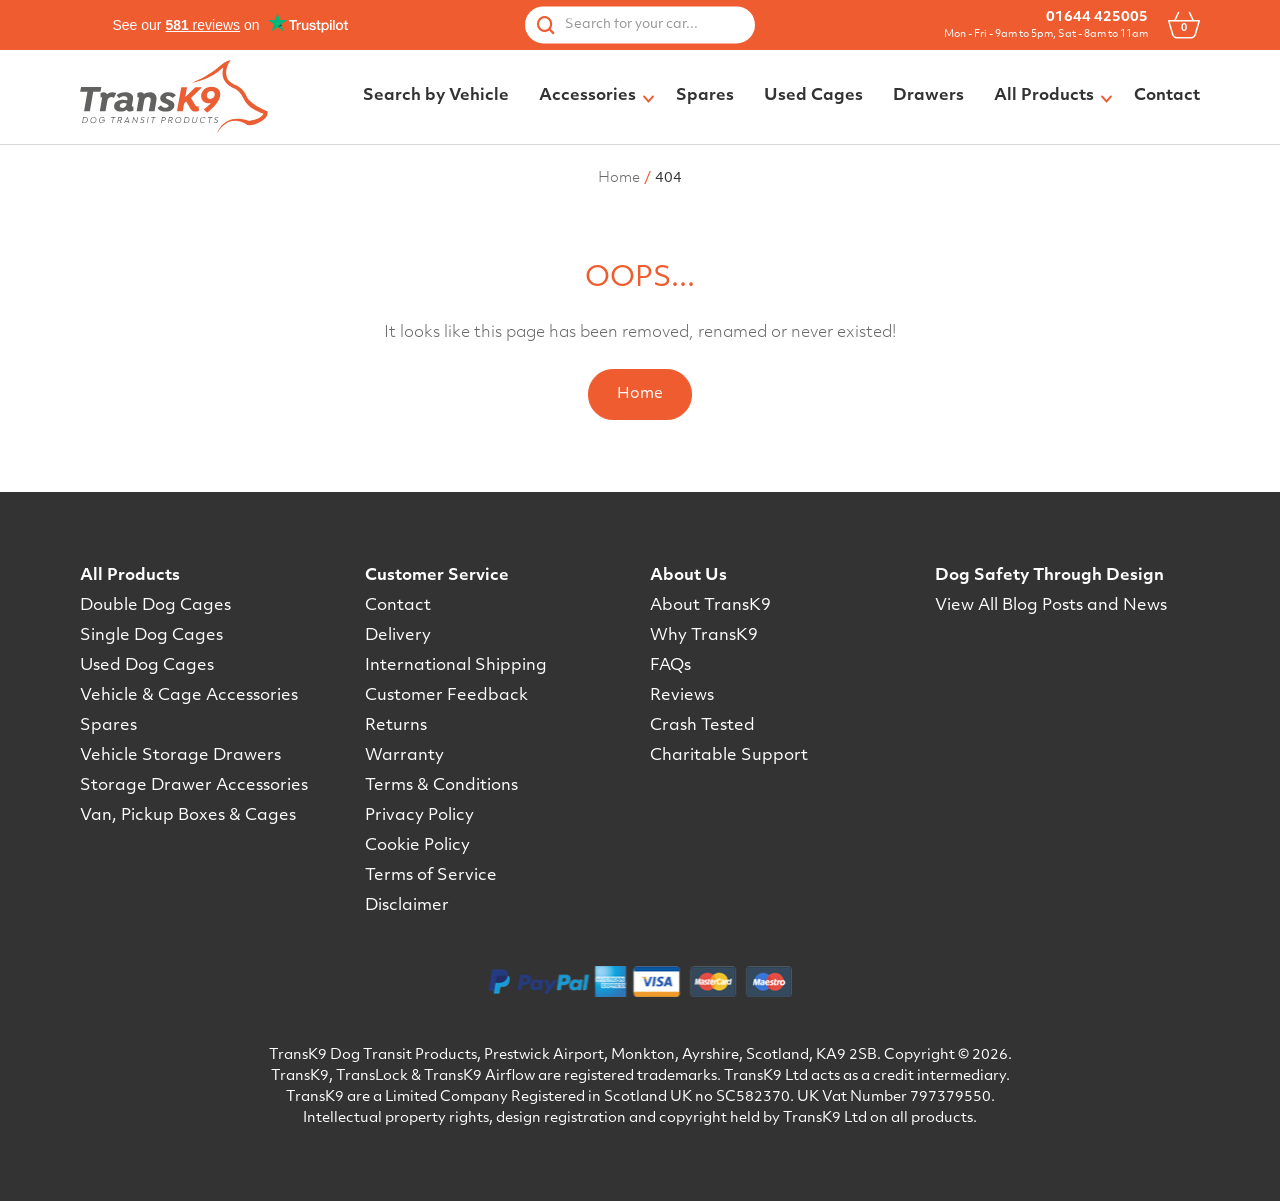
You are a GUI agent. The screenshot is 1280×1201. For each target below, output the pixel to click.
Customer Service (437, 576)
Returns (396, 726)
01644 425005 (1097, 17)
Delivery (398, 636)
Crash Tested (702, 726)
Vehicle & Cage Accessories (189, 696)
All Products (130, 576)
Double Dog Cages (155, 606)
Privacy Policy (419, 816)
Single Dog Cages (151, 636)
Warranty (404, 756)
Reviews (682, 696)
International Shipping (456, 666)
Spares (108, 726)
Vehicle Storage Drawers (180, 756)
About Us (688, 576)
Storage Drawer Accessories (194, 786)
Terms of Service (431, 876)
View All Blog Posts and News (1051, 606)
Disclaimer (407, 906)
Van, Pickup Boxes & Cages (188, 816)
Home (640, 394)
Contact (398, 606)
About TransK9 (710, 606)
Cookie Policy (417, 846)
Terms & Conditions (441, 786)
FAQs (670, 666)
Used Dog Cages (147, 666)
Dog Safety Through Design (1049, 576)
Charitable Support (729, 756)
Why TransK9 (704, 636)
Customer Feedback (446, 696)
